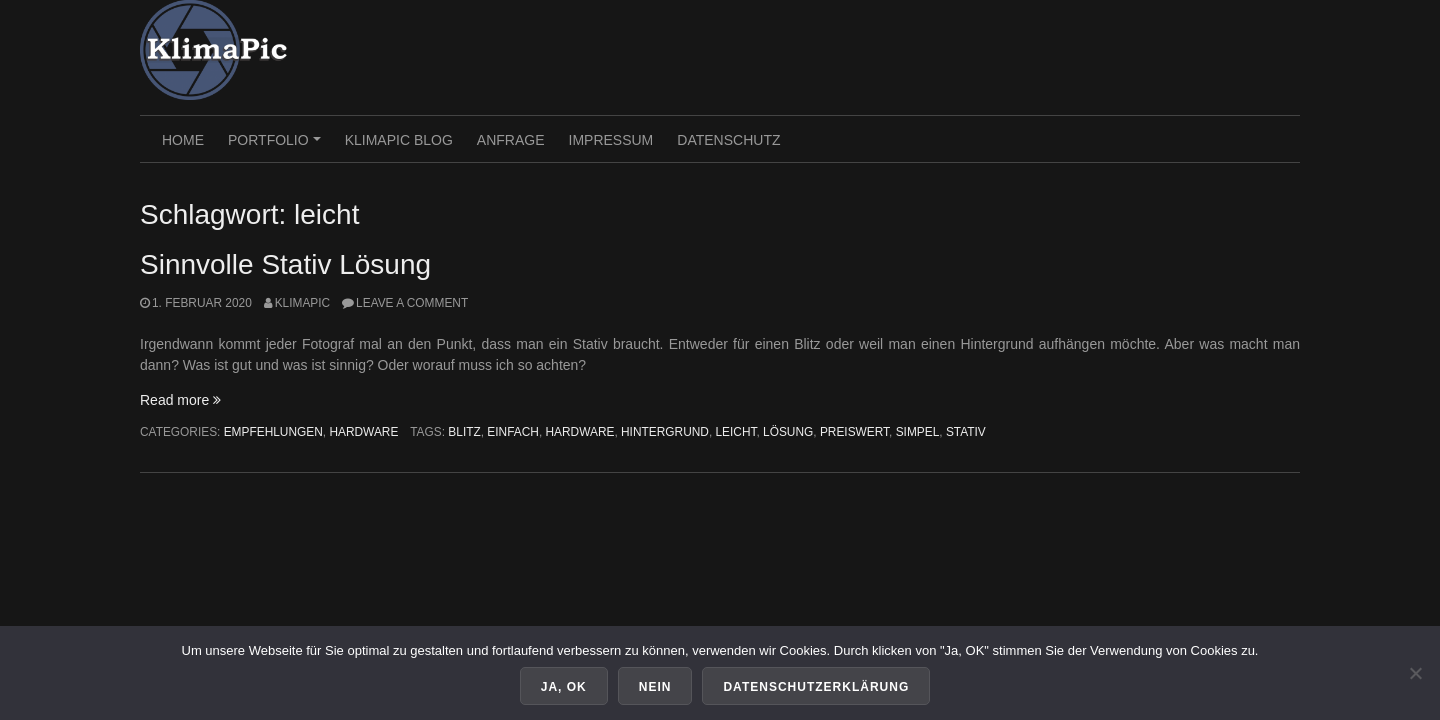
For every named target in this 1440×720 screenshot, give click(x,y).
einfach (513, 432)
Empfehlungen (273, 432)
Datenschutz (728, 140)
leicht (736, 432)
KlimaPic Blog (399, 140)
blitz (464, 432)
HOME (183, 140)
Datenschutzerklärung (816, 687)
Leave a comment (412, 303)
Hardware (363, 432)
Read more (180, 400)
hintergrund (665, 432)
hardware (579, 432)
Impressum (611, 140)
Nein (655, 687)
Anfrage (511, 140)
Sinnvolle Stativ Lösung (285, 264)
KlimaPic (303, 303)
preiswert (854, 432)
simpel (918, 432)
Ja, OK (564, 687)
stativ (966, 432)
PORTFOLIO (277, 147)
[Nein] (1415, 673)
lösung (788, 432)
